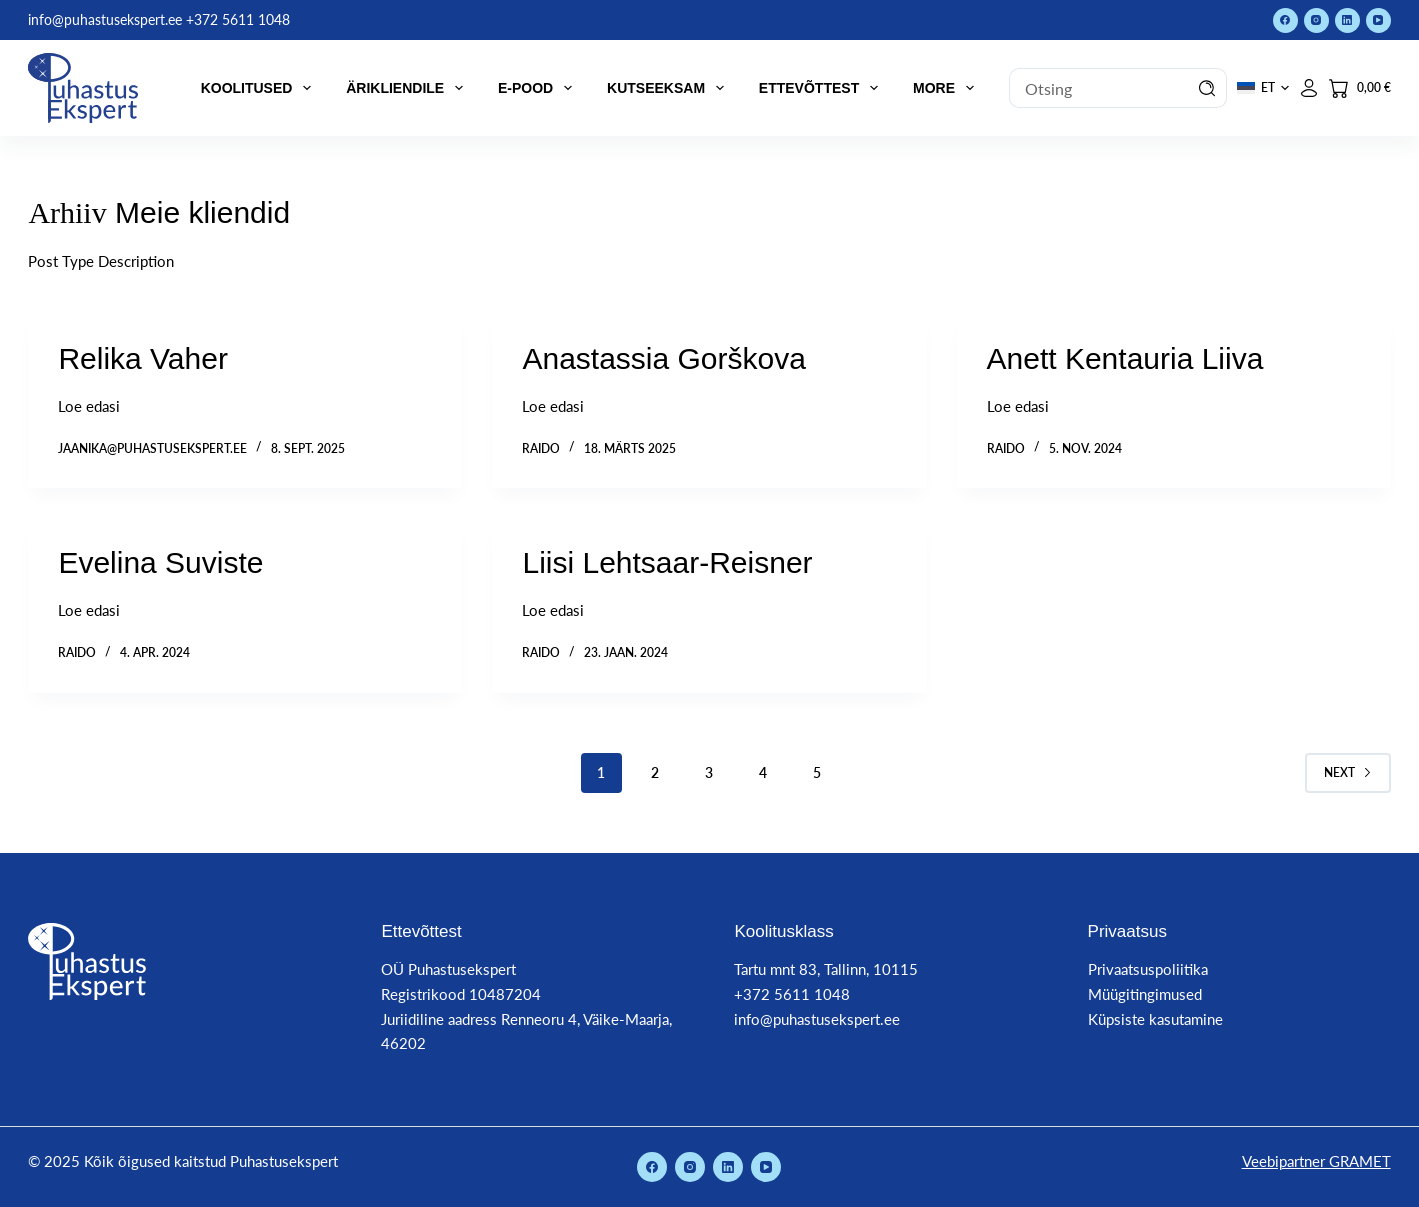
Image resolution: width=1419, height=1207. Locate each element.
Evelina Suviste (160, 562)
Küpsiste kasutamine (1155, 1019)
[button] (1263, 88)
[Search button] (1207, 88)
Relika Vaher (143, 358)
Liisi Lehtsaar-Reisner (667, 562)
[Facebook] (1285, 20)
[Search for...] (1098, 88)
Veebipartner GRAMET (1316, 1161)
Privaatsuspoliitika (1148, 969)
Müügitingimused (1145, 994)
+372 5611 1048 (792, 994)
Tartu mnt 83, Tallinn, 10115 (826, 969)
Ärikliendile (408, 88)
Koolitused (260, 88)
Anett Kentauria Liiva (1125, 358)
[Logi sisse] (1309, 88)
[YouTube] (1378, 20)
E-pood (539, 88)
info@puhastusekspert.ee (817, 1019)
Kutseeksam (669, 88)
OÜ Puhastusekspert (448, 969)
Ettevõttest (822, 88)
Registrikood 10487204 (461, 994)
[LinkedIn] (1347, 20)
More (947, 88)
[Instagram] (1316, 20)
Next (1348, 772)
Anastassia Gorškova (663, 358)
